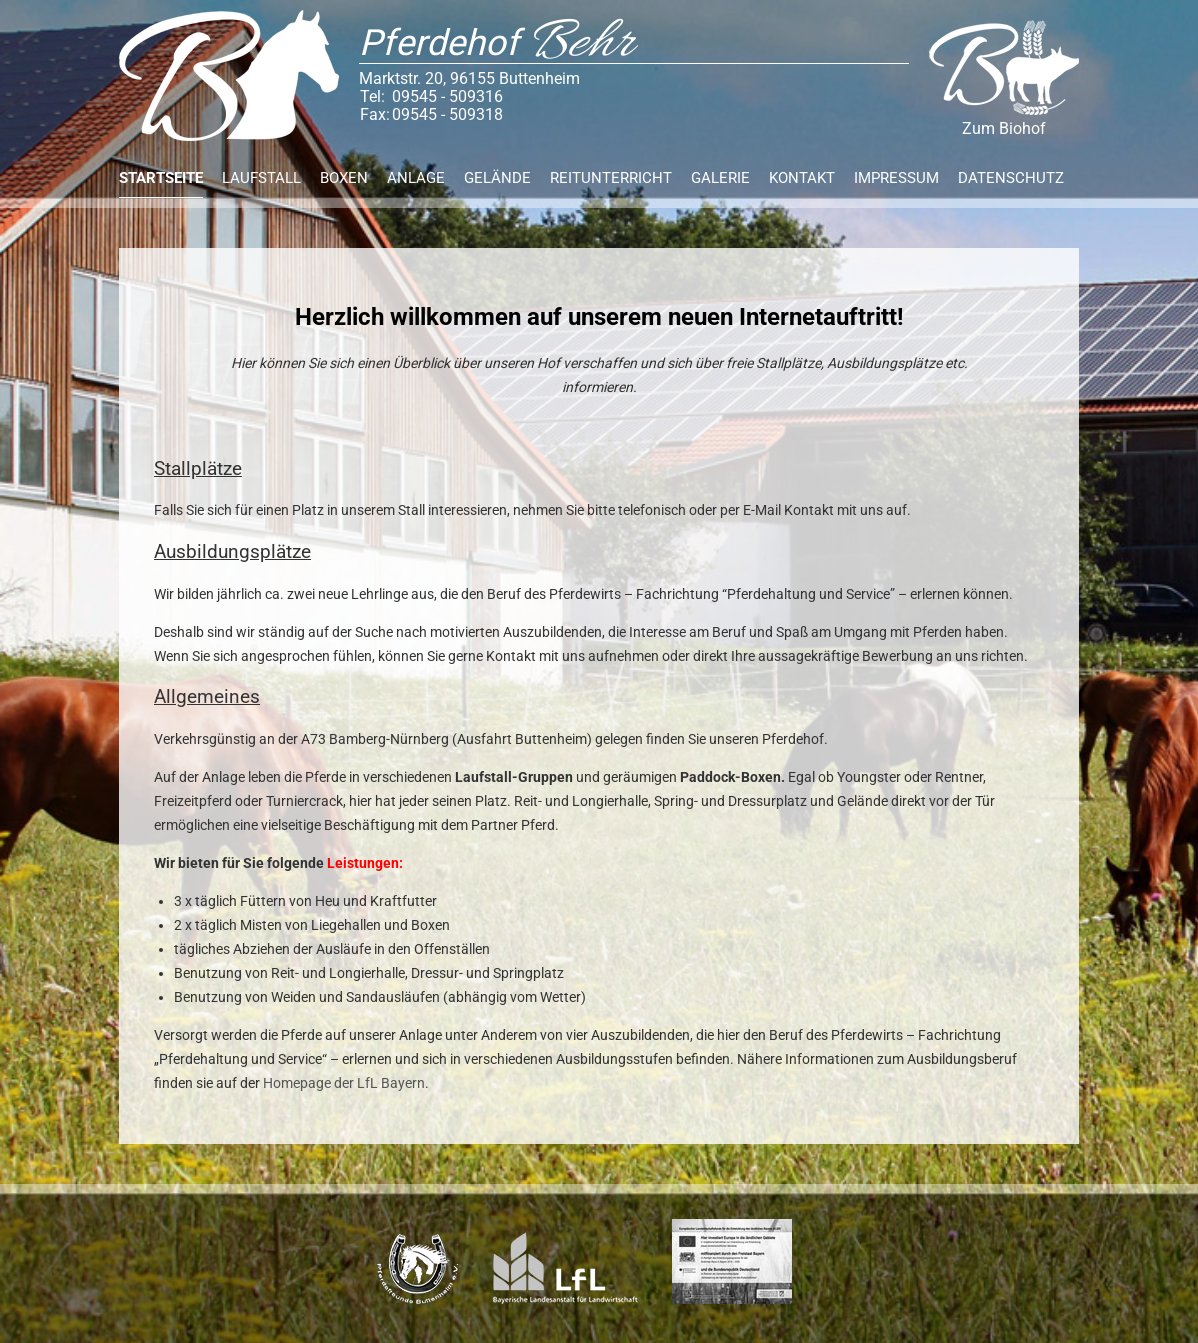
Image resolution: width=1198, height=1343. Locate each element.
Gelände (497, 178)
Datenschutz (1011, 178)
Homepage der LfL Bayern (344, 1083)
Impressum (896, 178)
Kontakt (802, 178)
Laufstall (261, 178)
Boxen (344, 178)
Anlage (416, 178)
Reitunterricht (611, 178)
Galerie (720, 178)
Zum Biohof (1004, 79)
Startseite (161, 178)
